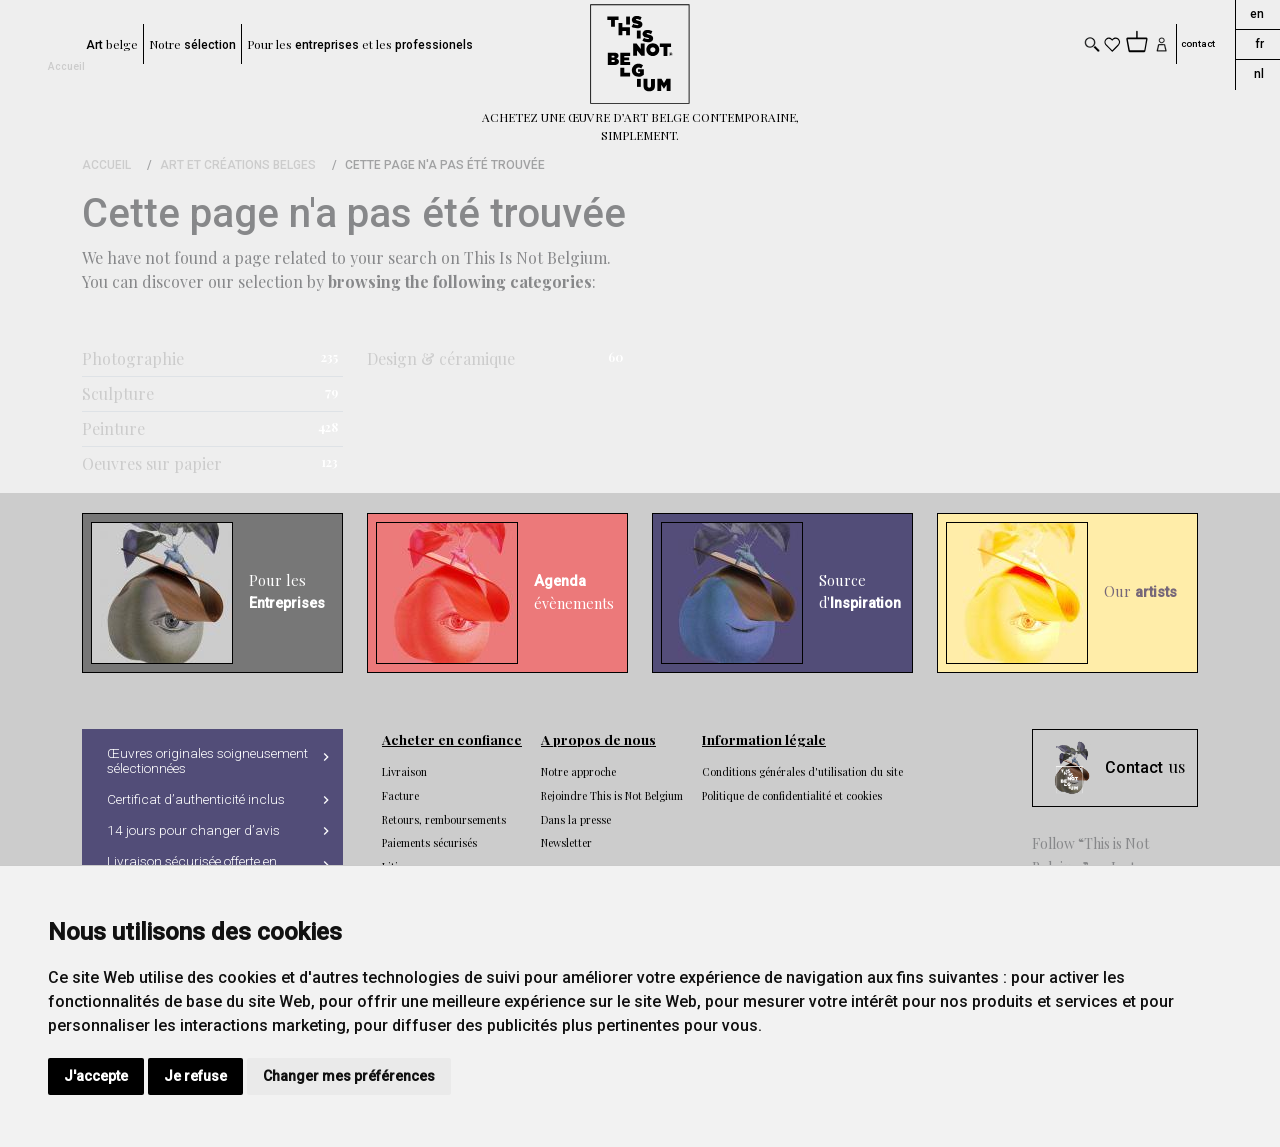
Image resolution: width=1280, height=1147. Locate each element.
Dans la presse (576, 820)
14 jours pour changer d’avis (193, 830)
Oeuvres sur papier (152, 463)
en (1257, 14)
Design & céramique (441, 358)
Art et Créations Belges (238, 165)
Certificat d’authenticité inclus (196, 799)
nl (1259, 74)
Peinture (113, 428)
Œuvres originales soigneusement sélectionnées (207, 760)
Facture (400, 796)
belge (112, 44)
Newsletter (566, 843)
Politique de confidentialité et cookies (792, 796)
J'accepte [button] (96, 1076)
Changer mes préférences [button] (349, 1076)
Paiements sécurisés (429, 843)
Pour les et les (360, 44)
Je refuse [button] (195, 1076)
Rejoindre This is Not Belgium (612, 796)
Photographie (133, 358)
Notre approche (578, 772)
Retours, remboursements (444, 820)
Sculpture (118, 393)
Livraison (404, 772)
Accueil (66, 66)
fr (1259, 44)
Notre (192, 44)
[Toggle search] (1092, 44)
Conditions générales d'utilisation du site (802, 772)
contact (1198, 44)
